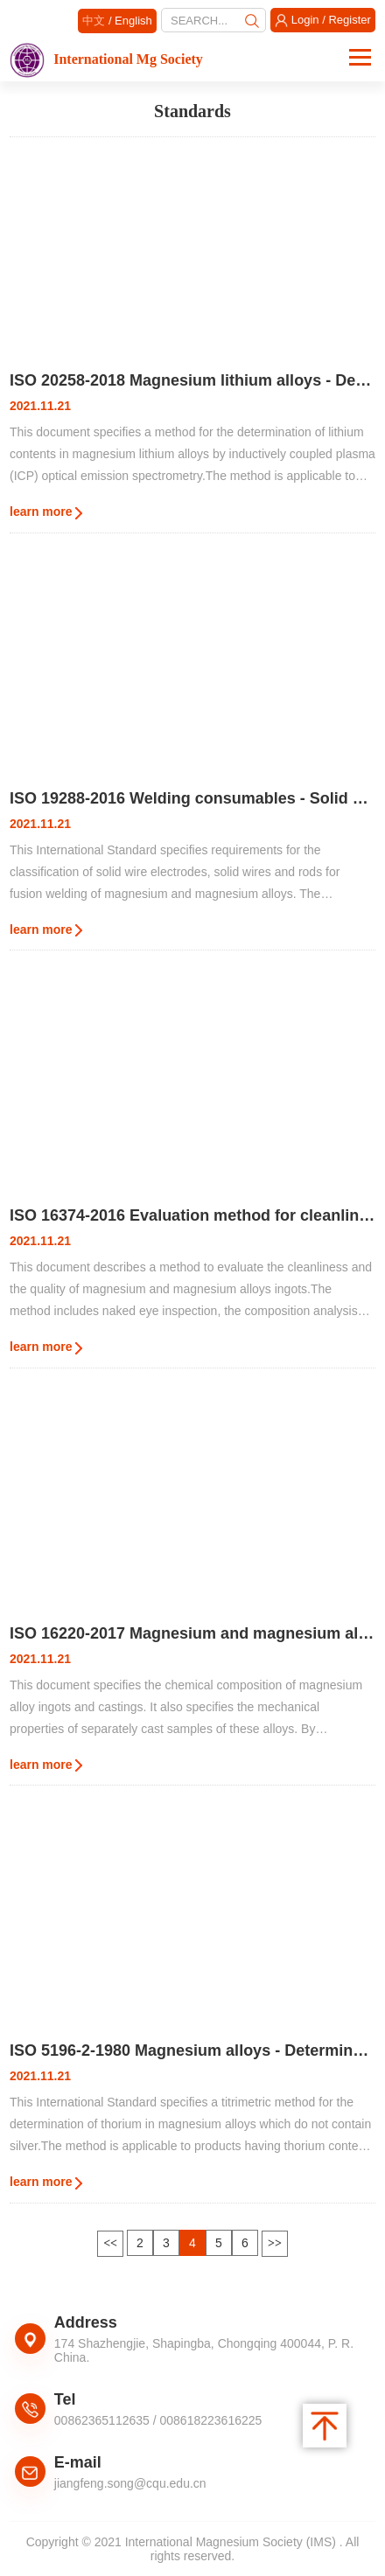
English (133, 20)
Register (349, 19)
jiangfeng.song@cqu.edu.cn (130, 2483)
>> (275, 2243)
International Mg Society (106, 59)
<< (110, 2243)
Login (305, 19)
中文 (93, 20)
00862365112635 (102, 2420)
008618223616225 (211, 2420)
